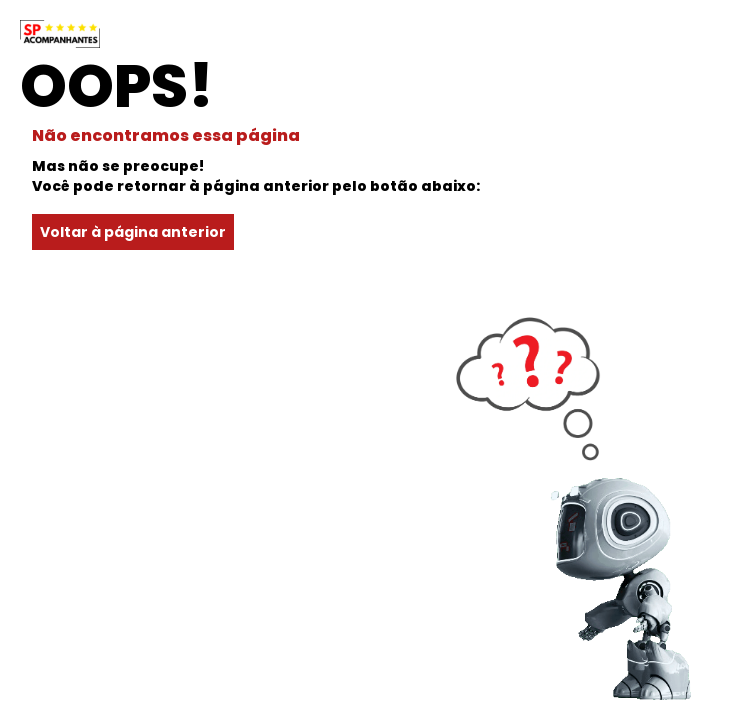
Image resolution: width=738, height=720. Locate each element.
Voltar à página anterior (133, 232)
